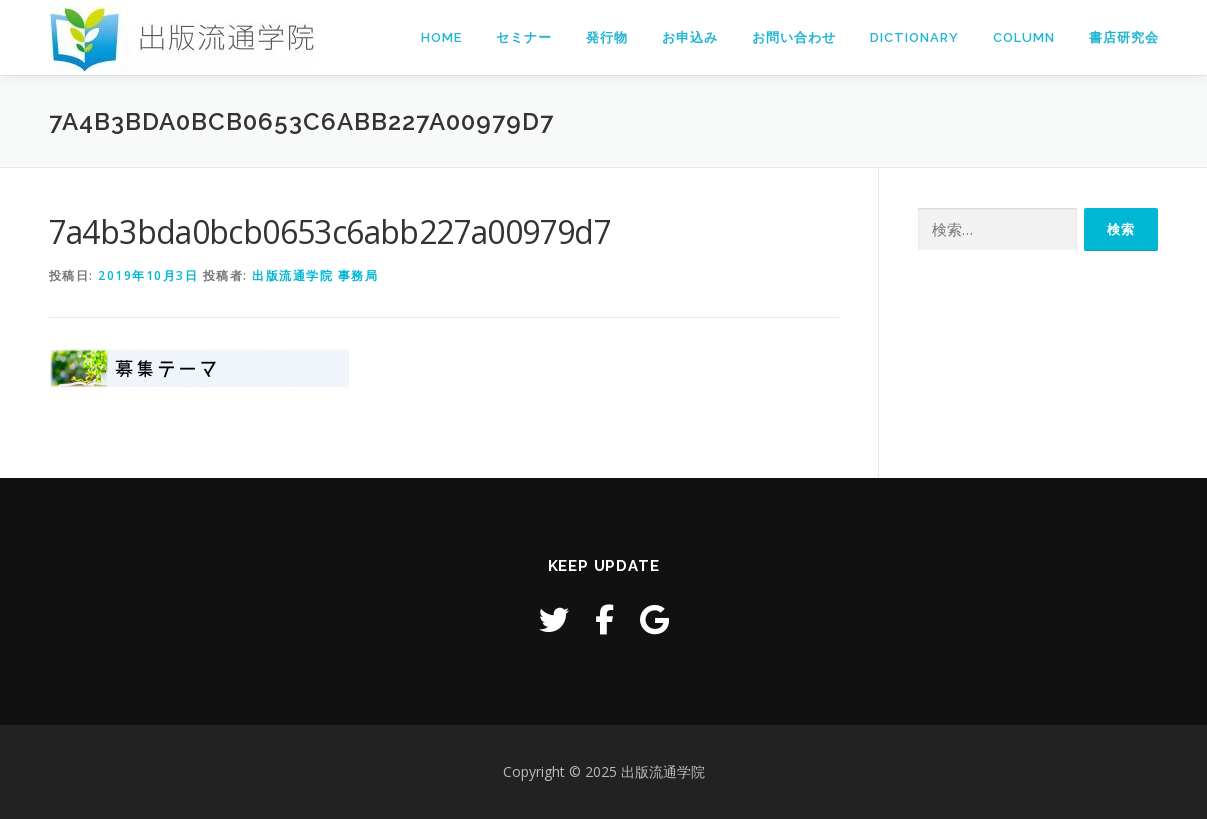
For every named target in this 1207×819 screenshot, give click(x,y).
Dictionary (914, 37)
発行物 (607, 37)
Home (441, 37)
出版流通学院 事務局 (315, 275)
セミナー (524, 37)
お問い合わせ (794, 37)
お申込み (690, 37)
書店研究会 (1124, 37)
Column (1024, 37)
